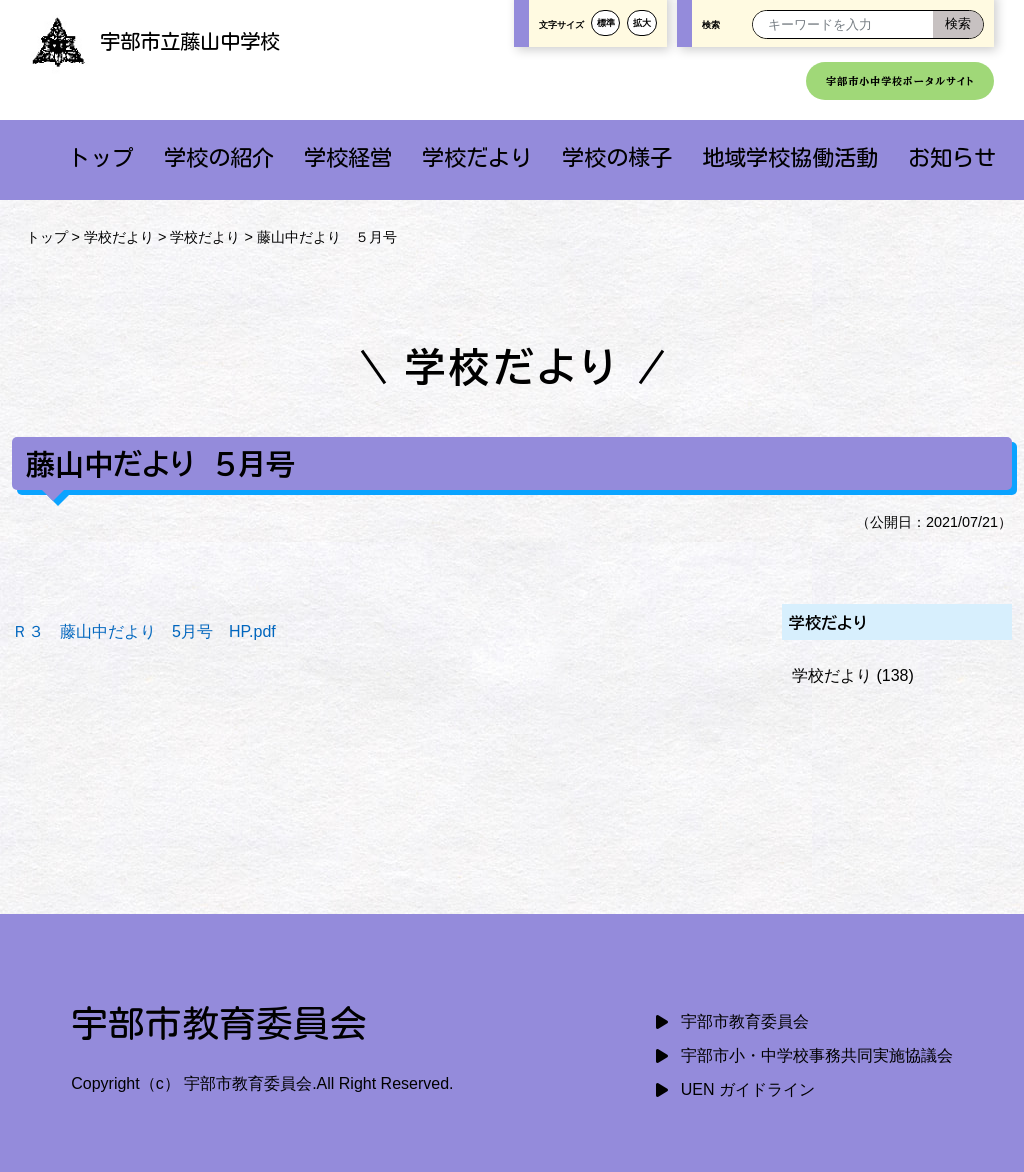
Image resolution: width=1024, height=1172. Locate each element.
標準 (606, 23)
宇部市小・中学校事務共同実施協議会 (817, 1055)
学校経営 (348, 157)
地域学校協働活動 (790, 157)
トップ (101, 157)
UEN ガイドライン (748, 1089)
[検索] (958, 24)
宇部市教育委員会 (745, 1021)
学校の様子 (617, 157)
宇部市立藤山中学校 (155, 41)
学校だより (477, 157)
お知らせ (952, 157)
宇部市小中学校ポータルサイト (900, 81)
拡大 (642, 23)
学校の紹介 (219, 157)
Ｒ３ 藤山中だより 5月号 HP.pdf (144, 631)
